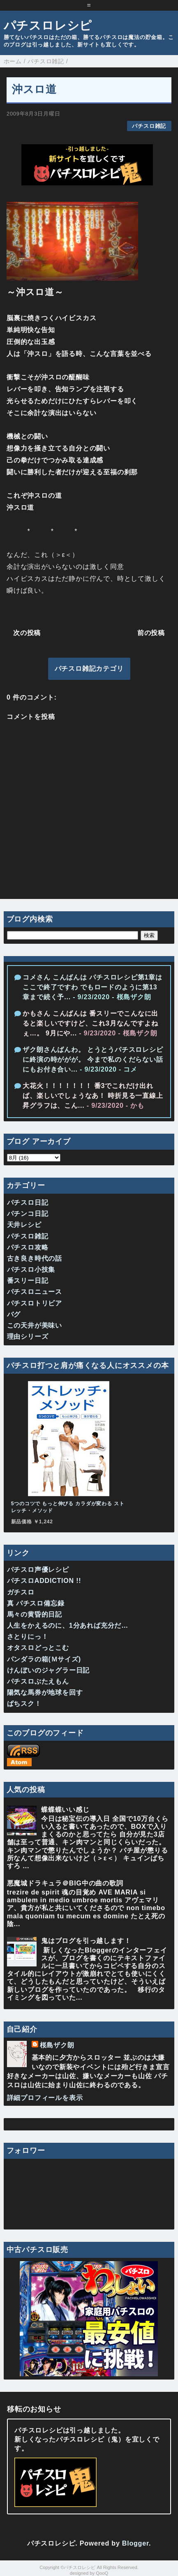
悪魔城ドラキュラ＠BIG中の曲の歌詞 (65, 1883)
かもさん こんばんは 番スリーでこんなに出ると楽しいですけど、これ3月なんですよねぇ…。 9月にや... (90, 1023)
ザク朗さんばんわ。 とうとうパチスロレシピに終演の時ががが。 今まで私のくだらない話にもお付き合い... (93, 1059)
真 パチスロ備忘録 (36, 1603)
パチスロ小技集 (31, 1269)
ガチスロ (21, 1592)
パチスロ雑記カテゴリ (89, 668)
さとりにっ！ (28, 1636)
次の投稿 (27, 632)
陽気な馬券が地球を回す (45, 1692)
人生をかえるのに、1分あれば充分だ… (67, 1625)
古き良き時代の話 (34, 1258)
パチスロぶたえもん (38, 1681)
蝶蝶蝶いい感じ (65, 1809)
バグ (14, 1314)
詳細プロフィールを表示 (45, 2097)
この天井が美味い (34, 1325)
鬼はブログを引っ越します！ (86, 1940)
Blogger (135, 2543)
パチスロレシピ (48, 25)
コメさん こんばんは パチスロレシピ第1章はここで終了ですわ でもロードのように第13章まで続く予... (92, 987)
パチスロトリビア (34, 1303)
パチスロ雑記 (149, 126)
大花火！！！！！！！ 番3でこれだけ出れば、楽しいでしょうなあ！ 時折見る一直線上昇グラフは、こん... (93, 1095)
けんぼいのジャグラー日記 (48, 1670)
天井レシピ (24, 1224)
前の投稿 (151, 632)
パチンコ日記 (28, 1213)
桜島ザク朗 (57, 2045)
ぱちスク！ (24, 1703)
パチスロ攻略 (28, 1247)
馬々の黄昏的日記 (34, 1614)
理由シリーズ (28, 1336)
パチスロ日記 (28, 1202)
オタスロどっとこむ (38, 1647)
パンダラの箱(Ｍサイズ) (44, 1659)
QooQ (102, 2573)
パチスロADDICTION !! (44, 1580)
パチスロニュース (34, 1291)
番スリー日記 (28, 1280)
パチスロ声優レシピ (38, 1569)
